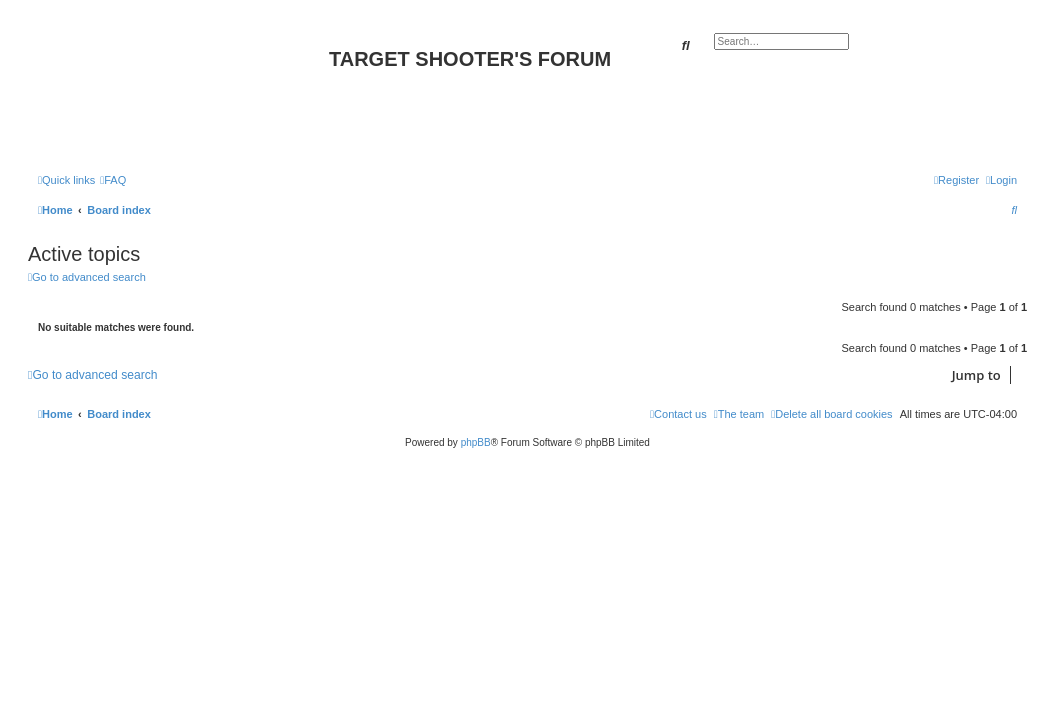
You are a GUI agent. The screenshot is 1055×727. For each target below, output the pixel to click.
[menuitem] (113, 180)
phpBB (476, 442)
